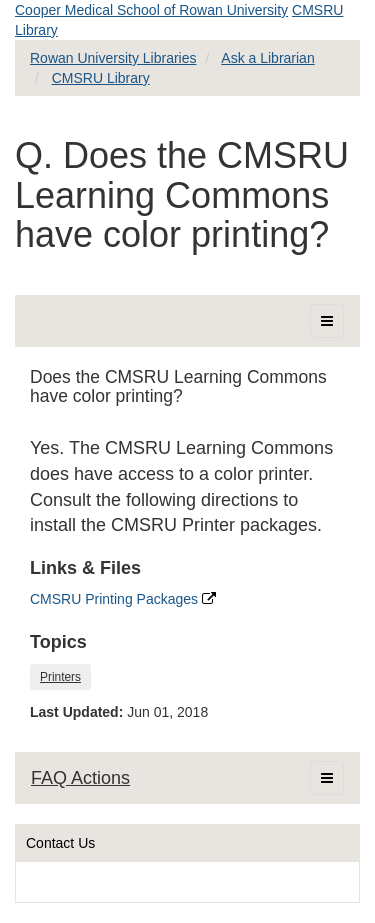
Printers (60, 677)
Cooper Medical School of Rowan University (151, 10)
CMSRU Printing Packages (123, 599)
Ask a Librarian (267, 58)
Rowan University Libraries (113, 58)
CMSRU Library (101, 78)
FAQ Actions (80, 778)
